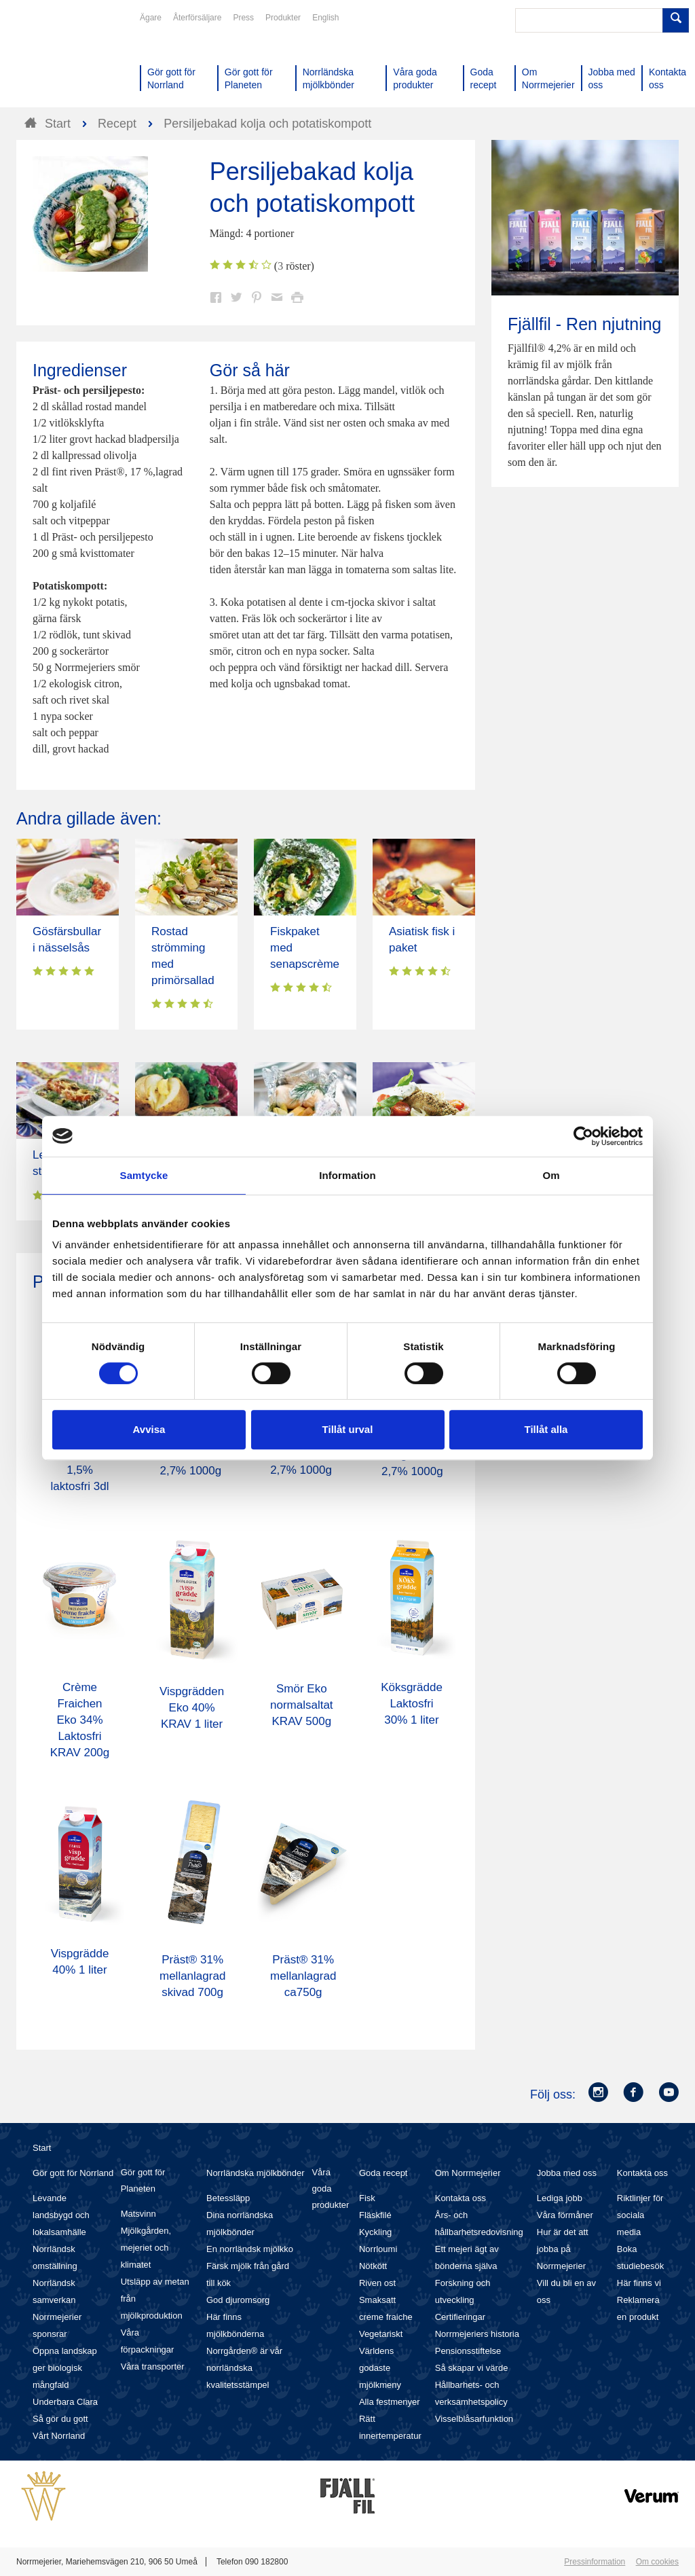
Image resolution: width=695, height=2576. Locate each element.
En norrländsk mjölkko (249, 2249)
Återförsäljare (197, 17)
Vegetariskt (380, 2334)
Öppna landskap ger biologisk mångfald (65, 2368)
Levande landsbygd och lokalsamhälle (61, 2215)
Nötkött (373, 2266)
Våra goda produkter (330, 2188)
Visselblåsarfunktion (474, 2419)
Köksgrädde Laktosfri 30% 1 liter (412, 1703)
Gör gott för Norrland (73, 2173)
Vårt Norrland (59, 2436)
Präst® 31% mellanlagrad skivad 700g (192, 1976)
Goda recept (383, 2173)
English (325, 17)
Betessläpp (228, 2198)
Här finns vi (639, 2283)
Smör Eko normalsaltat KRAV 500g (301, 1705)
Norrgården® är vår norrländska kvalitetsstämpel (244, 2368)
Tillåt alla (546, 1429)
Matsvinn (138, 2214)
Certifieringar (460, 2317)
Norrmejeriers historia (477, 2334)
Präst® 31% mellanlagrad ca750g (303, 1976)
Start (42, 2148)
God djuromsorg (237, 2300)
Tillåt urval (347, 1429)
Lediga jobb (559, 2198)
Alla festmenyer (389, 2402)
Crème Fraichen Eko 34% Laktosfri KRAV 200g (80, 1720)
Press (243, 17)
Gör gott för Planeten (143, 2180)
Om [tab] (550, 1175)
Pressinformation (594, 2561)
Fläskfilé (375, 2215)
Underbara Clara (65, 2402)
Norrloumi (378, 2249)
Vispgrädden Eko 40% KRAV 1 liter (191, 1707)
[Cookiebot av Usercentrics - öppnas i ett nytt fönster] (583, 1136)
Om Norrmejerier (468, 2173)
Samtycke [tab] (144, 1175)
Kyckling (375, 2232)
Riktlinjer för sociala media (640, 2215)
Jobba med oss (567, 2173)
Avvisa (149, 1429)
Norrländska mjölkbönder (255, 2173)
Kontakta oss (460, 2198)
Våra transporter (153, 2366)
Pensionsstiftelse (468, 2351)
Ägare (151, 17)
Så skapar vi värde (471, 2368)
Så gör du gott (60, 2419)
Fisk (367, 2198)
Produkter (283, 17)
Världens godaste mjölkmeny (380, 2368)
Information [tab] (347, 1175)
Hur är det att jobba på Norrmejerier (562, 2249)
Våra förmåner (565, 2215)
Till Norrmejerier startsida (68, 60)
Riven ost (377, 2283)
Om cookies (657, 2561)
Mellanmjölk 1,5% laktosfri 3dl (80, 1470)
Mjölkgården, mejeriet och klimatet (146, 2248)
